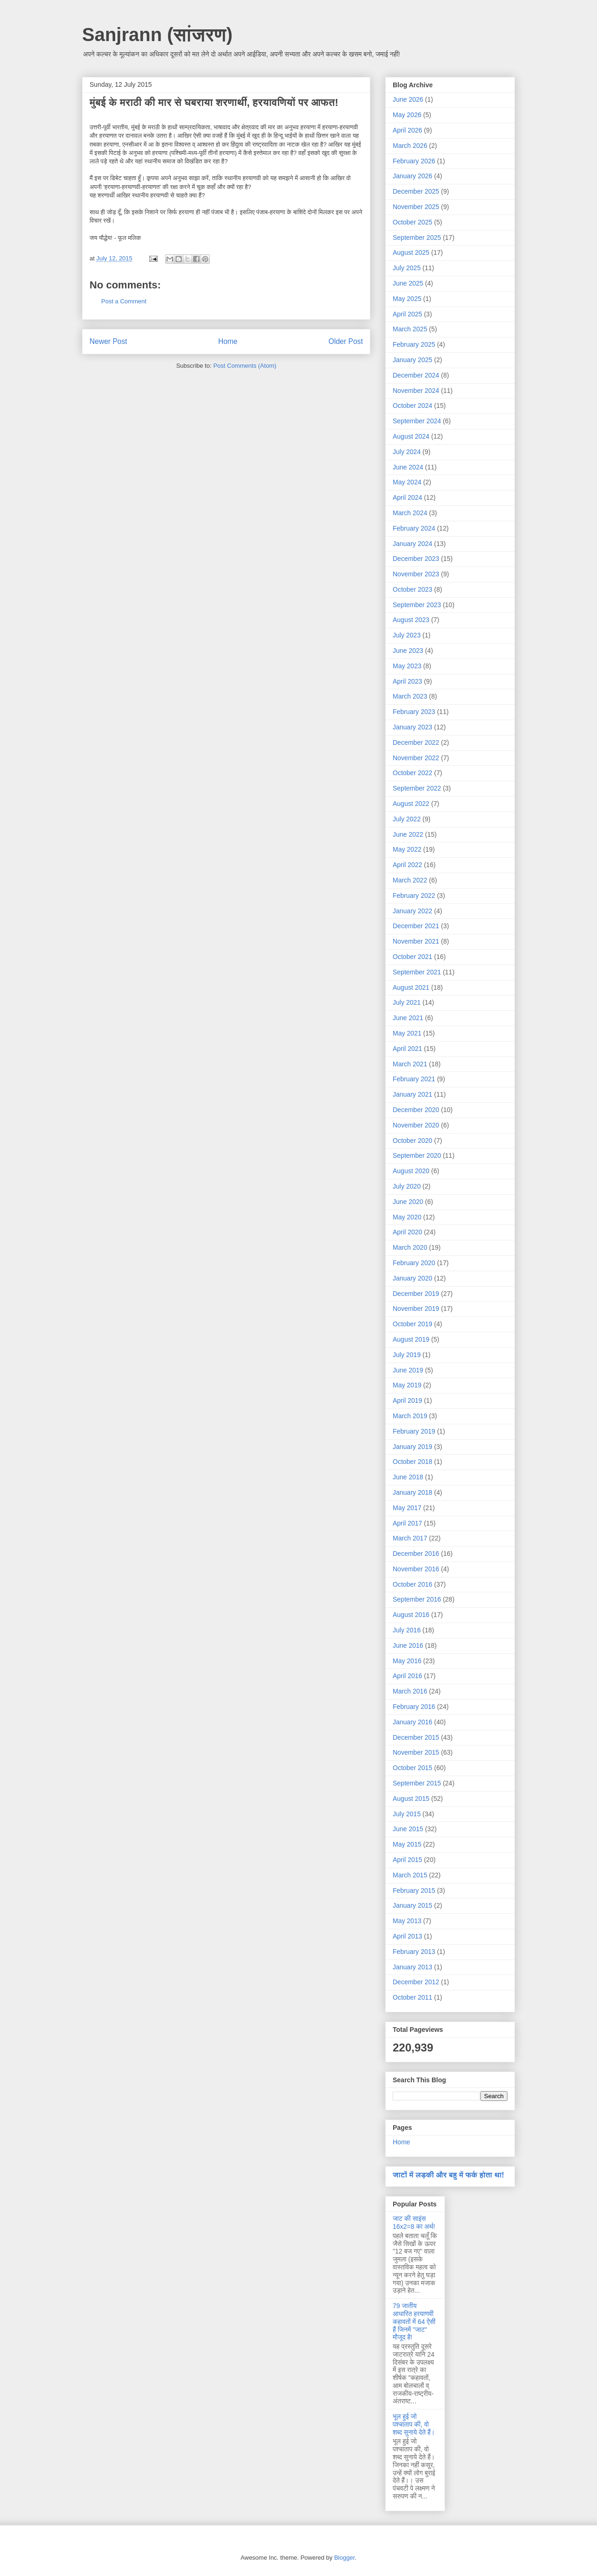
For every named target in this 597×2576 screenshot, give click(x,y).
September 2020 (417, 1155)
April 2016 (407, 1676)
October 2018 (412, 1461)
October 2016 (412, 1584)
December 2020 (416, 1109)
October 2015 (412, 1767)
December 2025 (416, 191)
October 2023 (412, 589)
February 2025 (414, 344)
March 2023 (410, 696)
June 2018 (408, 1477)
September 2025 (417, 237)
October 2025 (412, 222)
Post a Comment (123, 301)
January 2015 (412, 1905)
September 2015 (417, 1783)
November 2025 (416, 206)
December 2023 (416, 558)
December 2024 (416, 375)
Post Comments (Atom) (244, 365)
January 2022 (412, 911)
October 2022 (412, 773)
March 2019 (410, 1416)
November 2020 (416, 1125)
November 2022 (416, 758)
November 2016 (416, 1569)
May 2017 (407, 1508)
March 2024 (410, 513)
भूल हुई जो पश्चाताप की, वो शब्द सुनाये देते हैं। (414, 2424)
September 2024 (417, 421)
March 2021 (410, 1064)
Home (228, 341)
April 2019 (407, 1400)
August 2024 (411, 436)
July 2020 (407, 1186)
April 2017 (407, 1523)
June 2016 (408, 1645)
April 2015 (407, 1859)
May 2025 (407, 298)
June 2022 (408, 834)
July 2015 (407, 1814)
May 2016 (407, 1661)
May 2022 (407, 849)
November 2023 (416, 574)
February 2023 (414, 711)
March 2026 (410, 145)
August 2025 (411, 252)
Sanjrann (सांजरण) (157, 34)
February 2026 (414, 161)
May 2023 (407, 666)
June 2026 (408, 99)
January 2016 (412, 1722)
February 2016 (414, 1706)
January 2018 (412, 1492)
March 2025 (410, 329)
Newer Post (108, 341)
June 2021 (408, 1018)
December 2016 (416, 1553)
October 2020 (412, 1140)
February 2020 (414, 1263)
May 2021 (407, 1033)
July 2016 (407, 1630)
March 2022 (410, 880)
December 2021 (416, 926)
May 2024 (407, 482)
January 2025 (412, 360)
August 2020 (411, 1171)
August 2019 (411, 1339)
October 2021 (412, 956)
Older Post (345, 341)
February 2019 (414, 1431)
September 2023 (417, 605)
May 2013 (407, 1921)
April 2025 (407, 314)
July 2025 (407, 268)
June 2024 (408, 467)
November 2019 (416, 1308)
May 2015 (407, 1844)
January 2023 (412, 727)
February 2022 (414, 895)
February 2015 (414, 1890)
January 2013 (412, 1967)
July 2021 (407, 1002)
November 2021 (416, 941)
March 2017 (410, 1538)
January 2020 (412, 1278)
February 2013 (414, 1951)
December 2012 (416, 1982)
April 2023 (407, 681)
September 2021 (417, 972)
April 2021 (407, 1048)
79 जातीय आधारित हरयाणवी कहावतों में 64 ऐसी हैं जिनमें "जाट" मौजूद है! (414, 2321)
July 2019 (407, 1354)
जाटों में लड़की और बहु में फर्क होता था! (448, 2174)
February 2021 (414, 1079)
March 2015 (410, 1875)
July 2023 (407, 635)
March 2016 (410, 1691)
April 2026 (407, 130)
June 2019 (408, 1370)
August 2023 (411, 619)
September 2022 (417, 788)
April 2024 (407, 497)
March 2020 (410, 1247)
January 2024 (412, 543)
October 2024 (412, 405)
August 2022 (411, 803)
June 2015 (408, 1829)
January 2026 (412, 176)
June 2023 (408, 650)
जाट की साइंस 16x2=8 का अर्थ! (414, 2222)
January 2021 (412, 1094)
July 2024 (407, 451)
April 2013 (407, 1936)
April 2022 (407, 864)
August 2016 (411, 1614)
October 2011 (412, 1997)
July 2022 (407, 819)
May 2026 (407, 115)
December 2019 (416, 1293)
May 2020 (407, 1217)
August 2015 (411, 1798)
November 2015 (416, 1752)
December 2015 (416, 1737)
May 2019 (407, 1385)
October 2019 (412, 1324)
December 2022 (416, 742)
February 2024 (414, 528)
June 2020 (408, 1201)
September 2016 (417, 1599)
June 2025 (408, 283)
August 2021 (411, 987)
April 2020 (407, 1232)
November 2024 (416, 390)
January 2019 (412, 1446)
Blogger (344, 2557)
